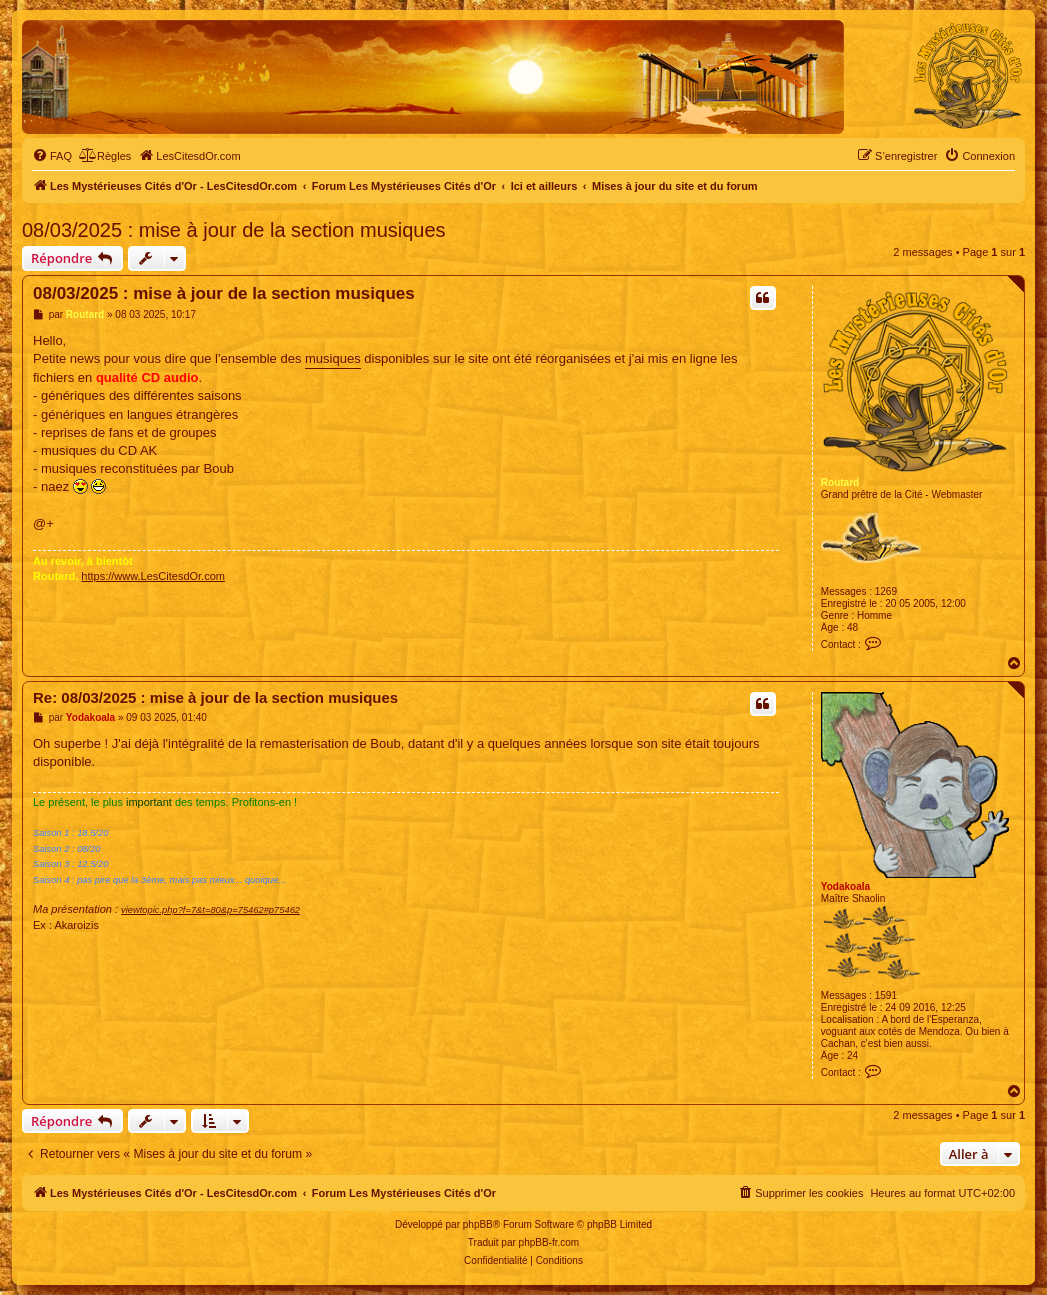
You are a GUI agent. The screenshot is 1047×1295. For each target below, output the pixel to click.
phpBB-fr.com (549, 1242)
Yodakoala (845, 886)
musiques (333, 358)
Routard (840, 482)
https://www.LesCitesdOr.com (153, 576)
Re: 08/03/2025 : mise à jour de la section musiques (215, 697)
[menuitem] (52, 156)
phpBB (478, 1224)
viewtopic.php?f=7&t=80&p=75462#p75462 (210, 910)
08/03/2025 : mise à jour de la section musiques (234, 230)
